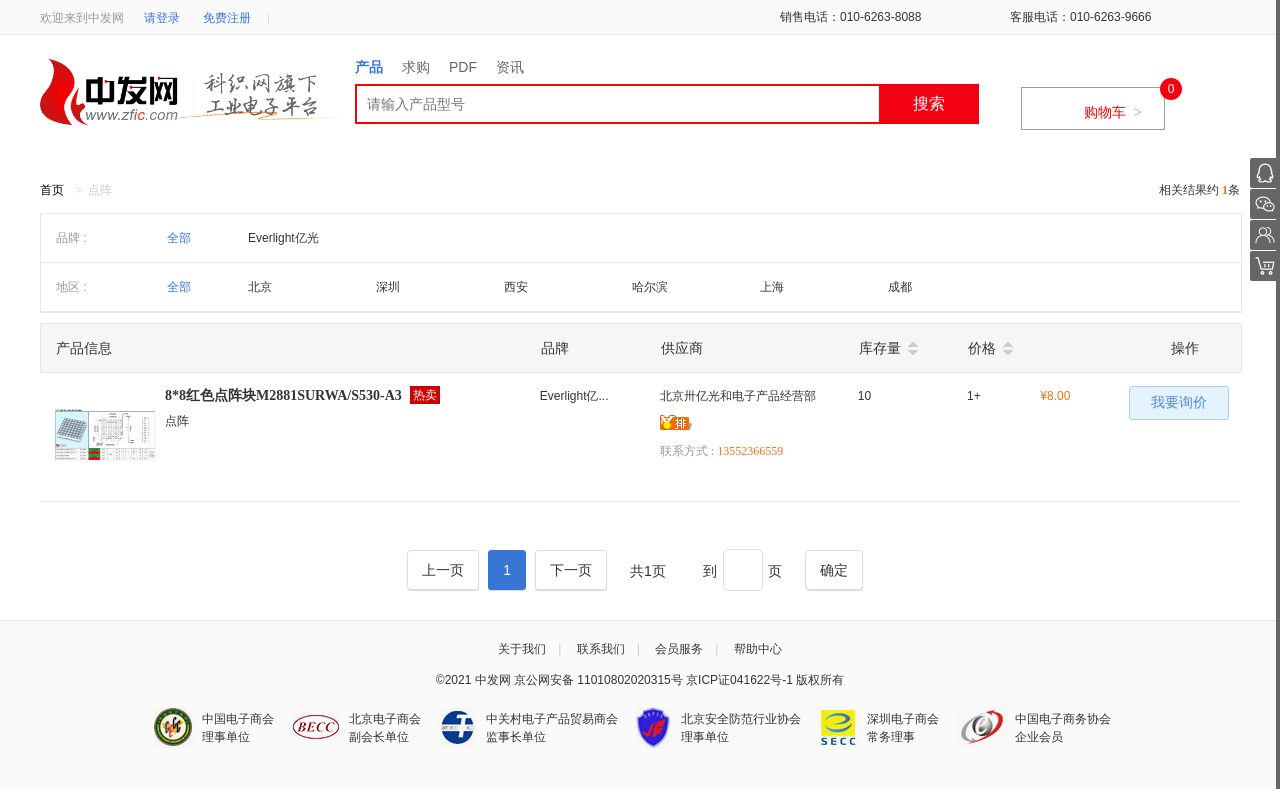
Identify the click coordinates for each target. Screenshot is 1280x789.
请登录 (162, 18)
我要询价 (1179, 402)
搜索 (929, 103)
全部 (179, 238)
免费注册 (227, 18)
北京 (260, 287)
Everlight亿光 (283, 238)
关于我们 (522, 649)
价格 (982, 348)
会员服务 (679, 649)
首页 (52, 190)
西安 (516, 287)
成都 (900, 287)
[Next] (571, 570)
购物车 (1113, 112)
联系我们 (601, 649)
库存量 (880, 348)
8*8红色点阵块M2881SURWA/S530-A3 (283, 395)
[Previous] (443, 570)
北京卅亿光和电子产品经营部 (738, 396)
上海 (772, 287)
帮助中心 (758, 649)
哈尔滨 (650, 287)
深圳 (388, 287)
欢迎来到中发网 (82, 18)
